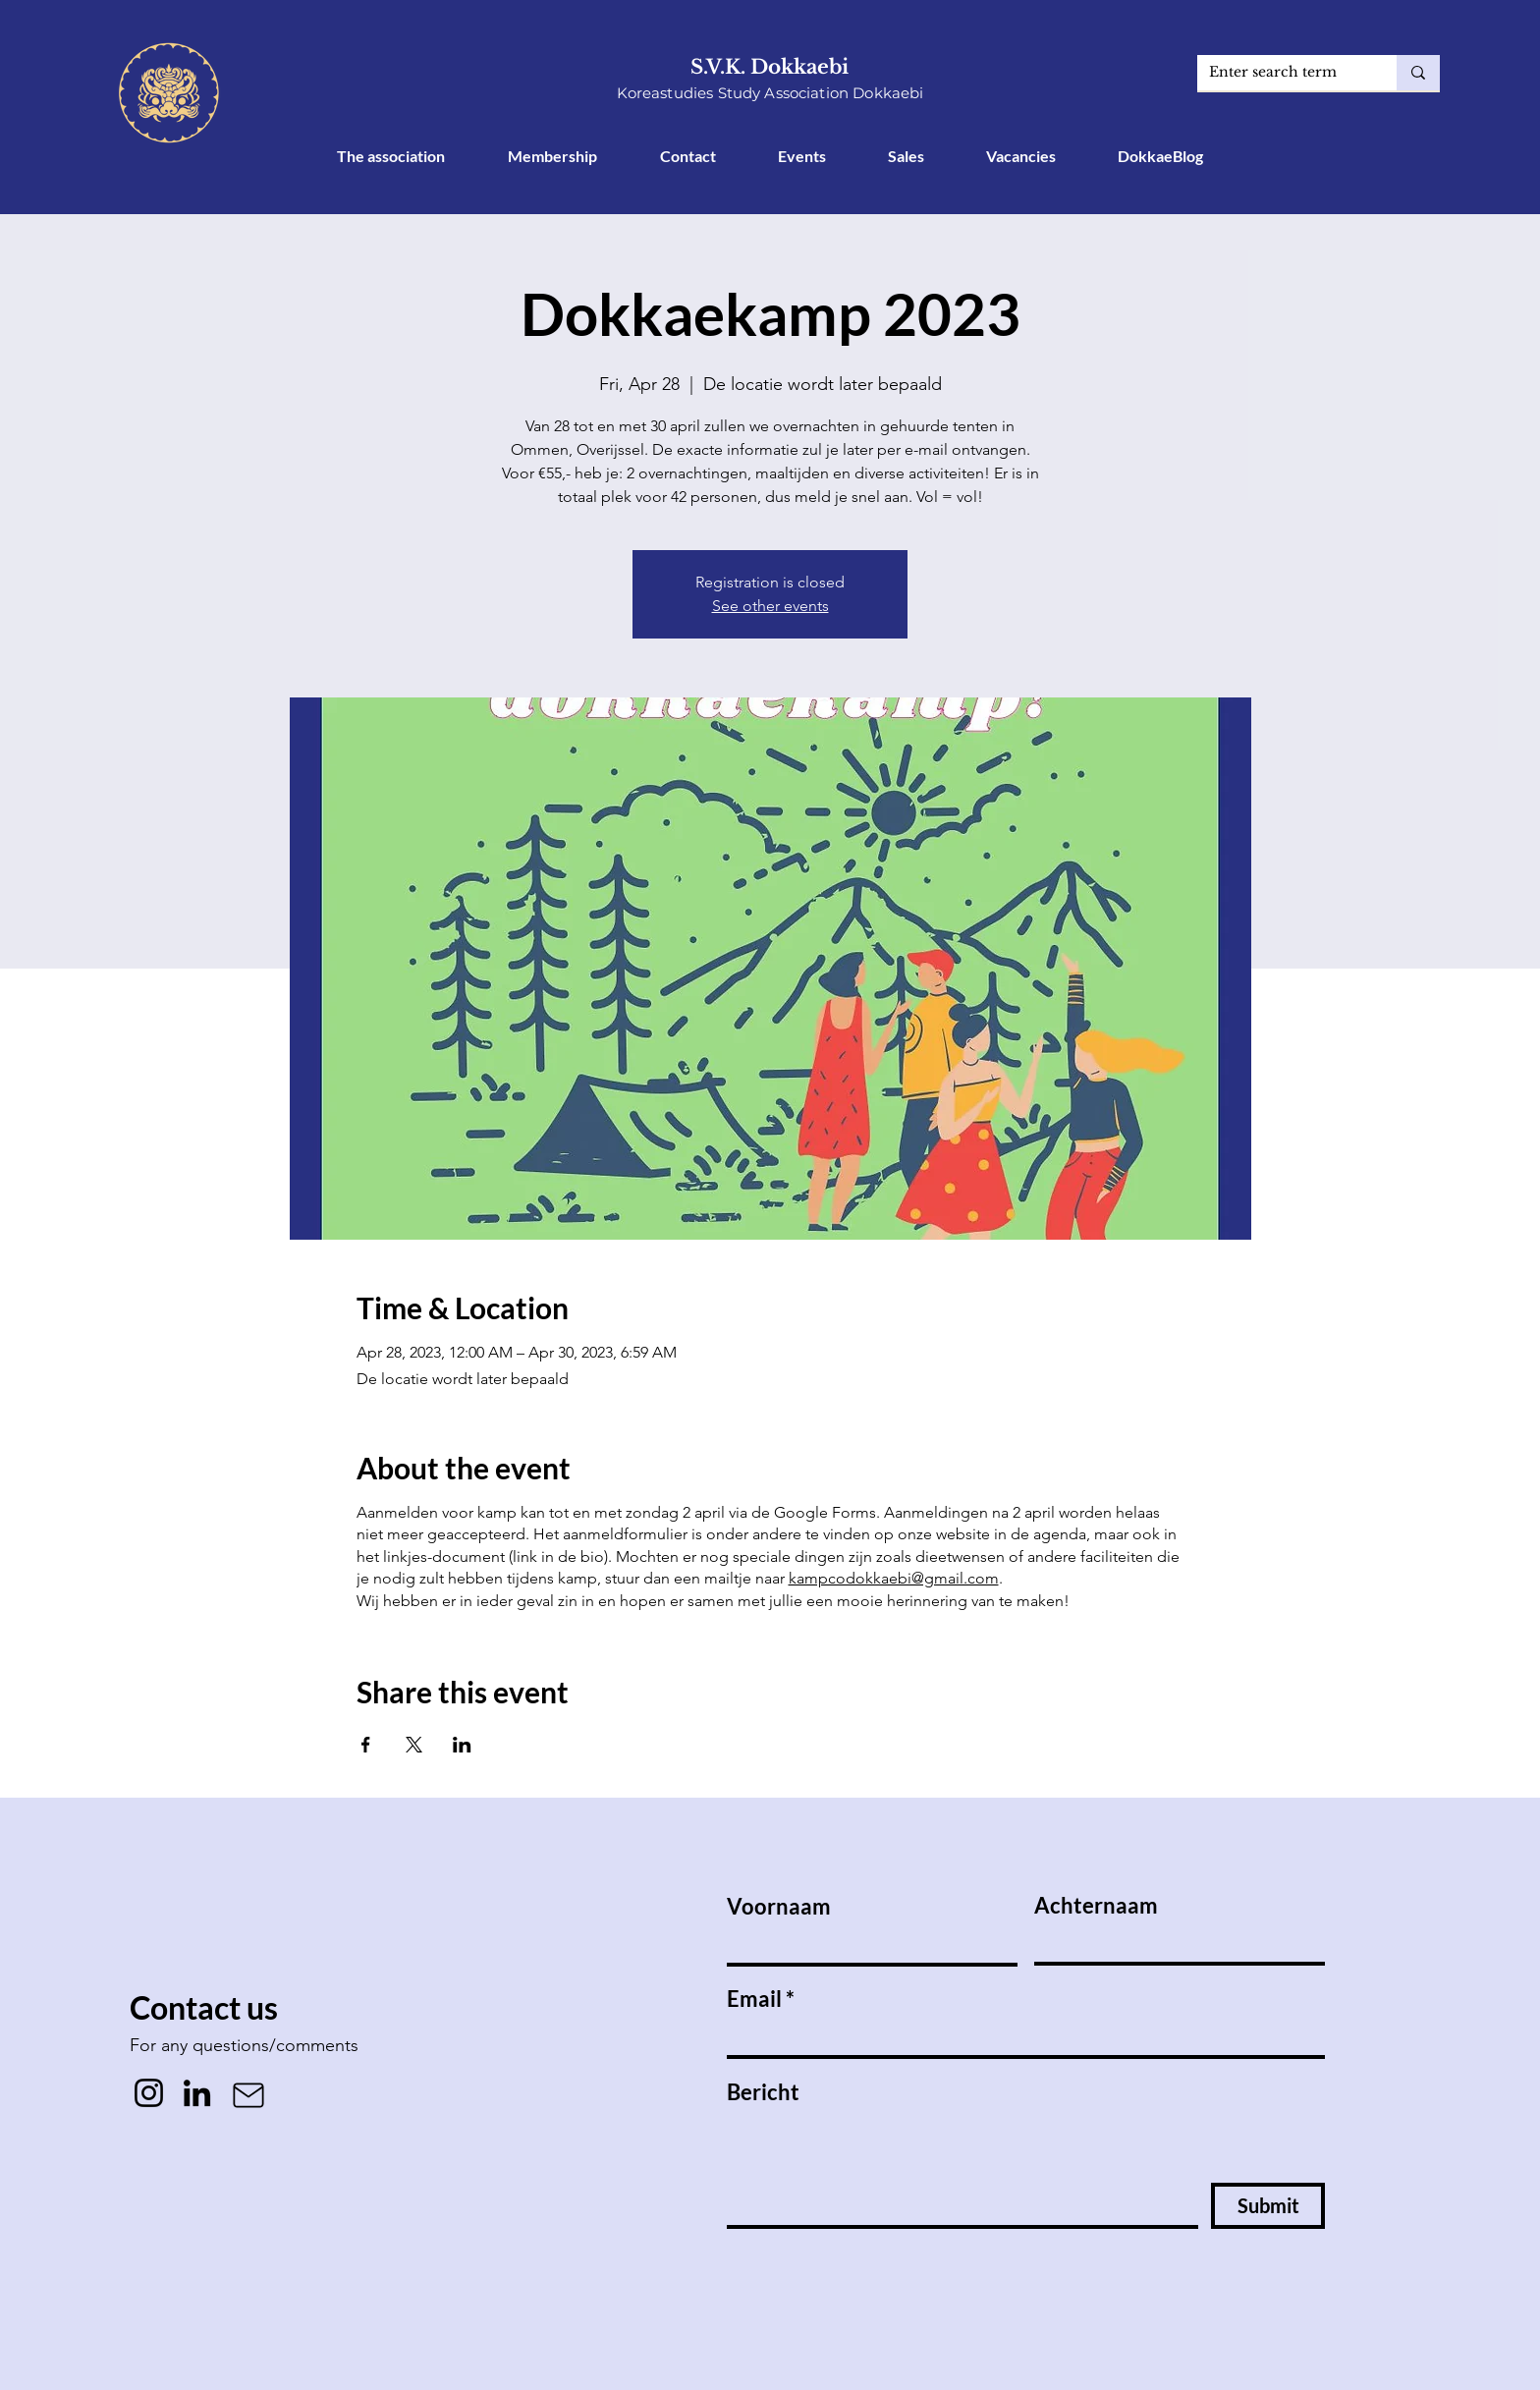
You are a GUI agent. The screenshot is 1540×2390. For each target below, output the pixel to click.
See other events (770, 605)
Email (754, 1999)
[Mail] (248, 2095)
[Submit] (1268, 2206)
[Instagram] (149, 2093)
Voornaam (779, 1907)
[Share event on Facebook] (366, 1744)
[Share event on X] (414, 1744)
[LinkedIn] (197, 2093)
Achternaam (1096, 1906)
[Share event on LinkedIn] (462, 1744)
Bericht (763, 2092)
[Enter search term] (1282, 72)
